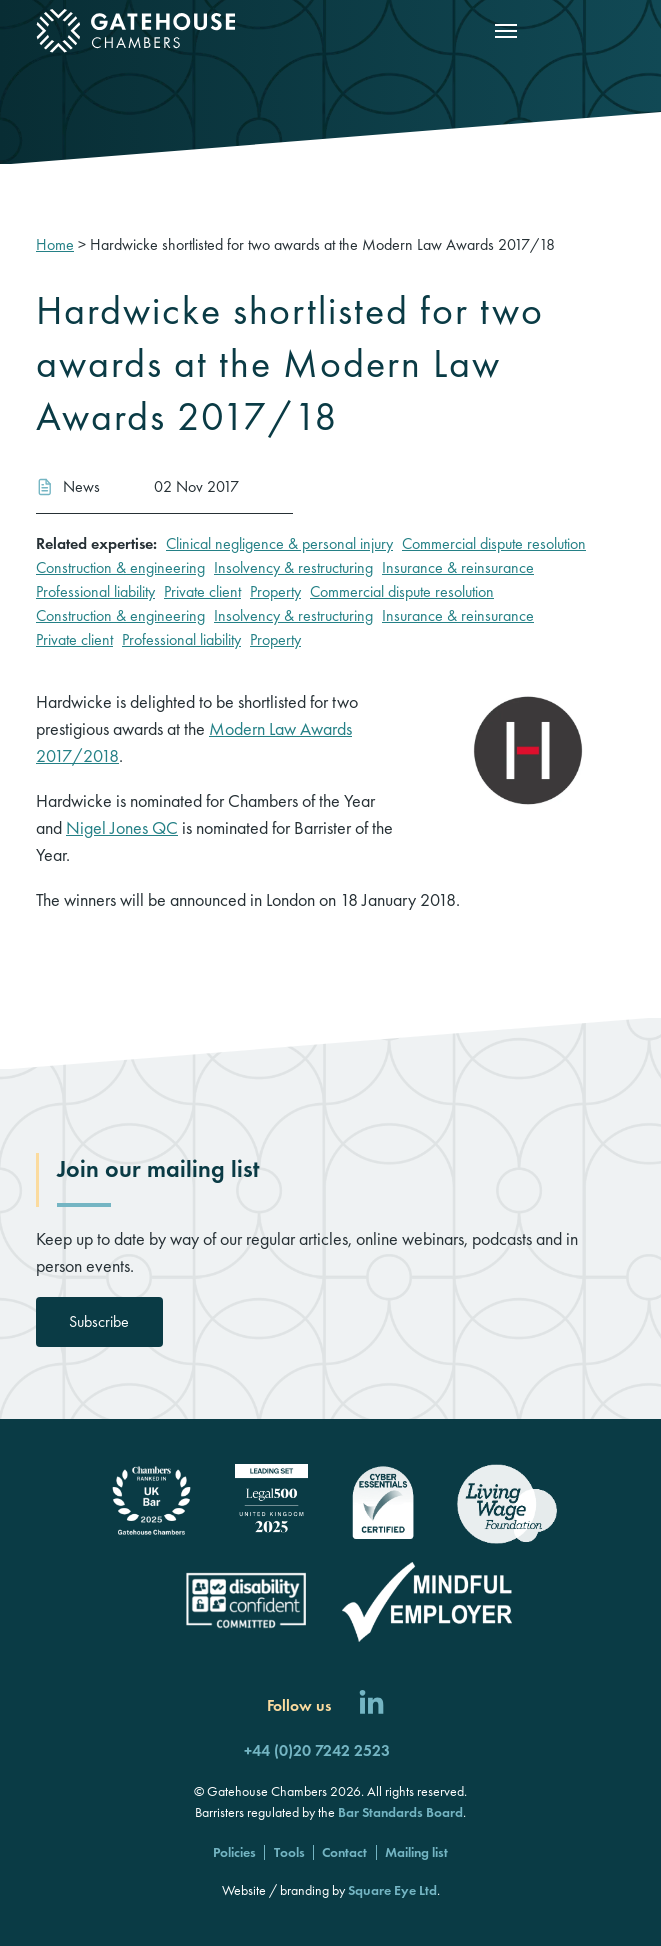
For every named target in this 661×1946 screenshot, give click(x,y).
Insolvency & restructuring (293, 567)
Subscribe (99, 1321)
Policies (234, 1852)
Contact (344, 1852)
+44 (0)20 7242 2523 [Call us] (317, 1750)
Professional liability (95, 591)
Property (275, 591)
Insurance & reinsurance (458, 567)
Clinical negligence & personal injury (279, 543)
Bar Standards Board (400, 1812)
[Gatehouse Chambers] (136, 31)
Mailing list (416, 1852)
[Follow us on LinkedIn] (371, 1705)
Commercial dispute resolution (494, 543)
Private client (202, 591)
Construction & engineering (120, 567)
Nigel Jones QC (122, 827)
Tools (289, 1852)
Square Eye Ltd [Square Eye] (392, 1890)
